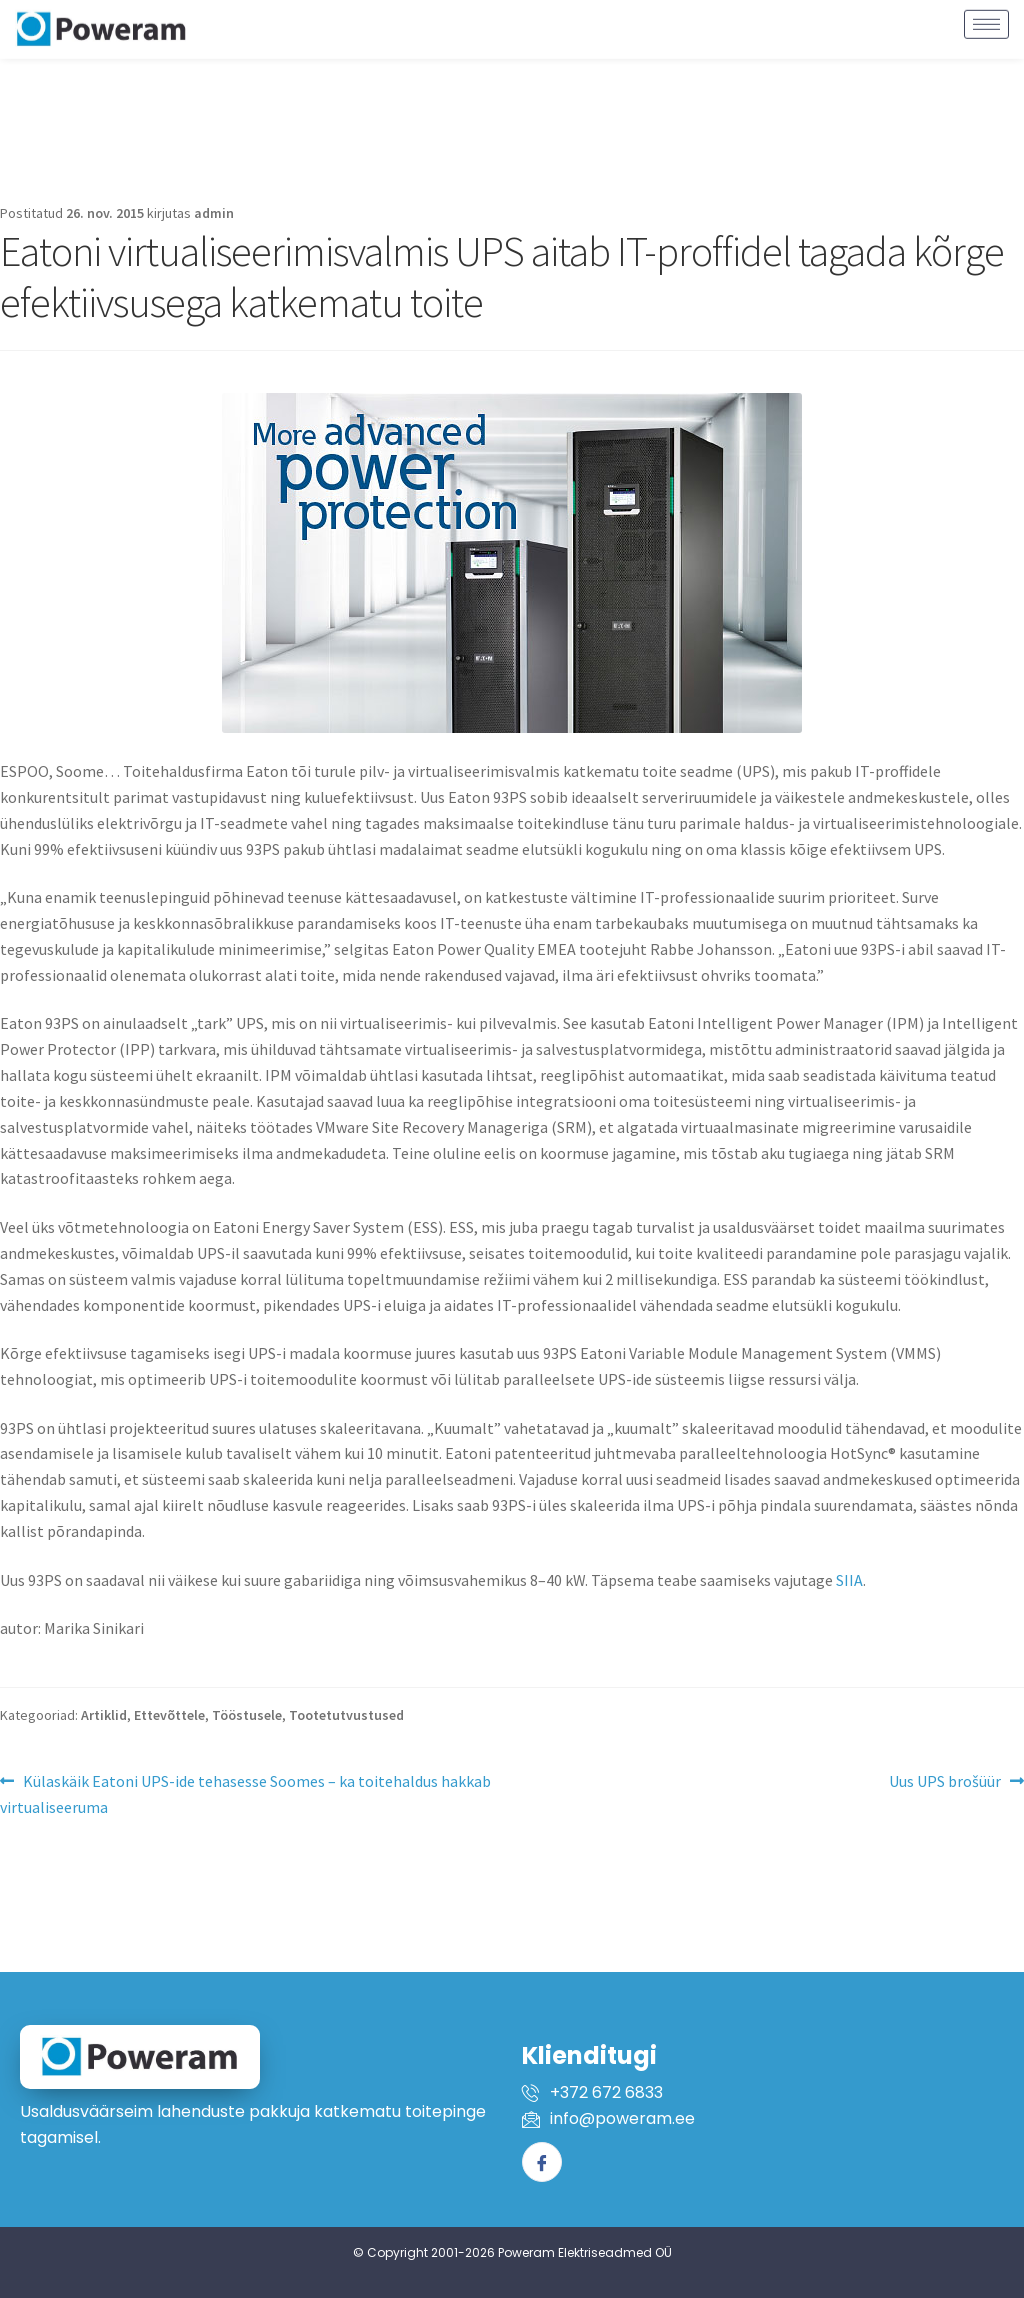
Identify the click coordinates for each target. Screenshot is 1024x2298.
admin (214, 213)
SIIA (849, 1580)
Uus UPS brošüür (945, 1780)
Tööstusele (247, 1715)
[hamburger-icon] (986, 16)
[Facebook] (542, 2162)
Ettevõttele (169, 1715)
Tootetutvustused (346, 1715)
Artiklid (104, 1715)
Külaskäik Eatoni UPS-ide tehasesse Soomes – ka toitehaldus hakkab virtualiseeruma (245, 1793)
